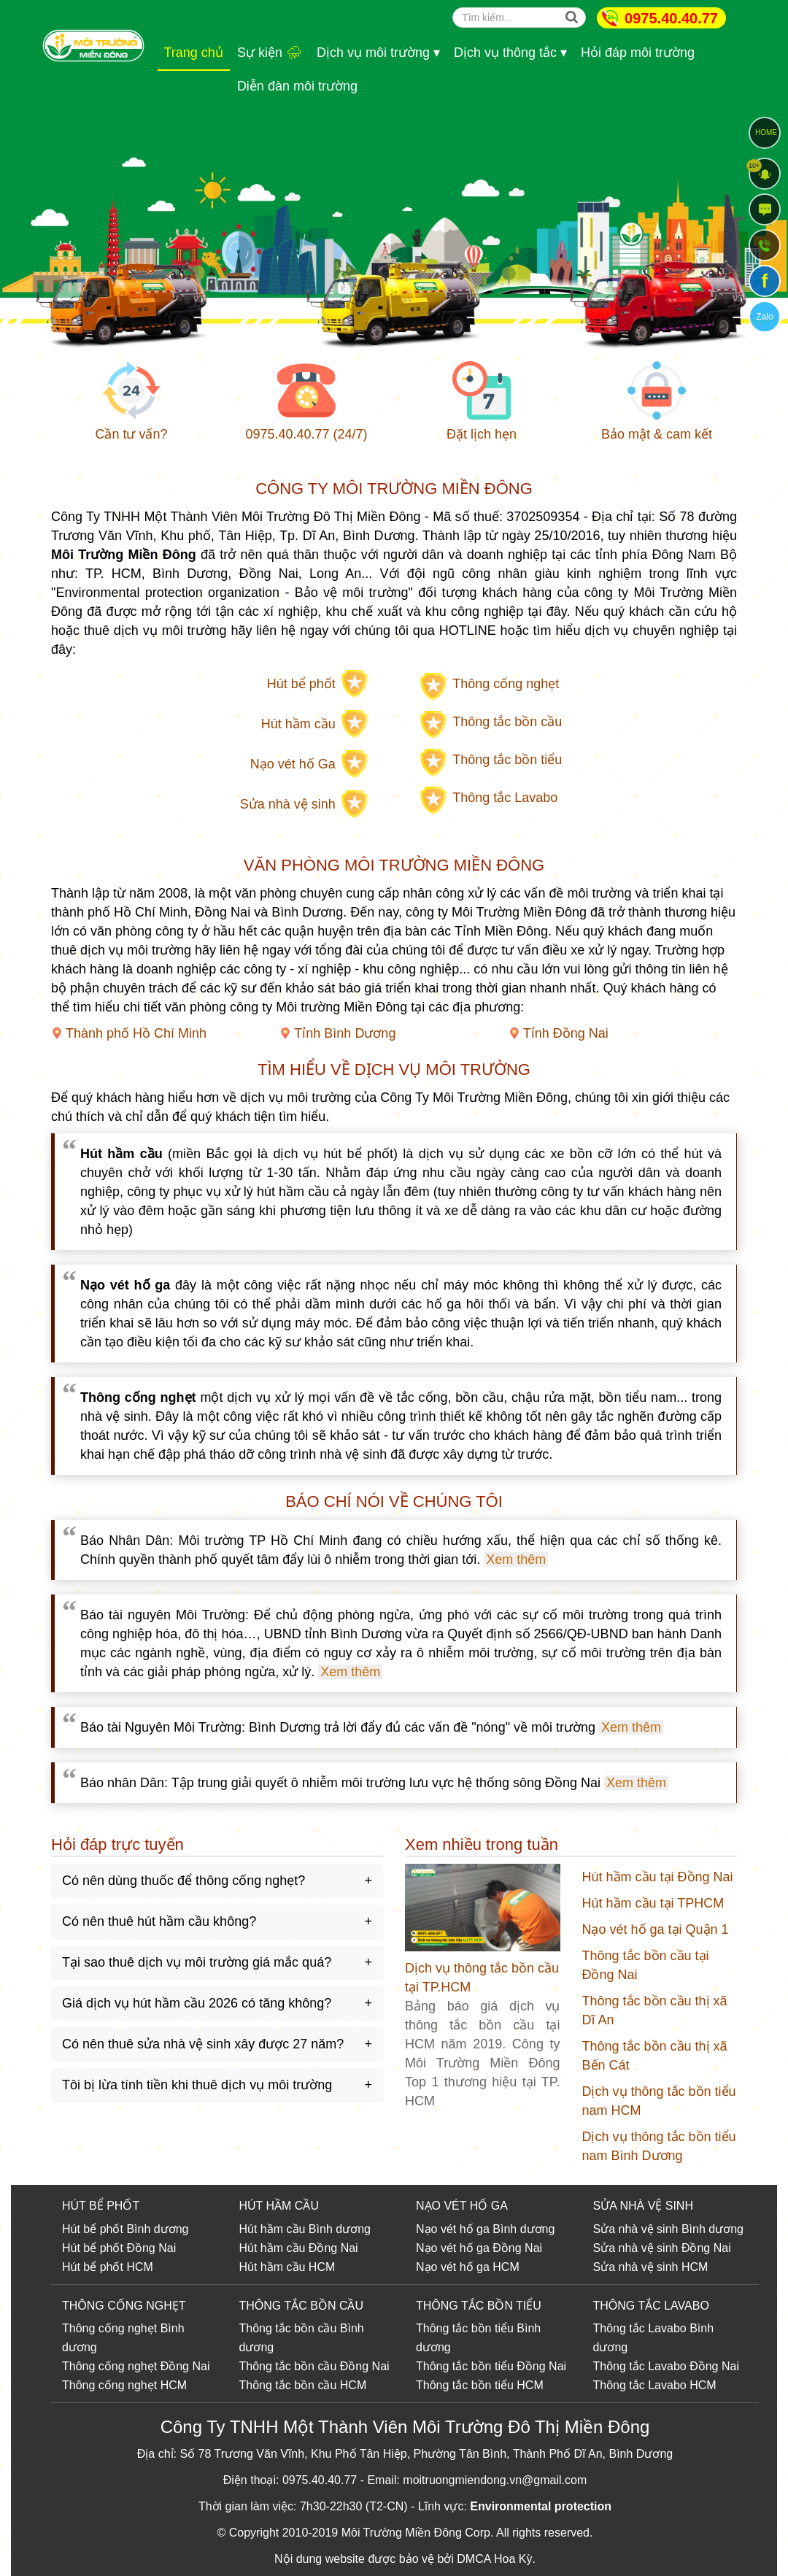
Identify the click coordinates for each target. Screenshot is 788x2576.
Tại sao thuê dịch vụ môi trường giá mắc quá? (196, 1962)
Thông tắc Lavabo (504, 797)
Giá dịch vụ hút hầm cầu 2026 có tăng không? (196, 2003)
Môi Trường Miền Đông (401, 2532)
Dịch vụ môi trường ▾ (378, 52)
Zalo (764, 317)
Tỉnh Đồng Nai (566, 1033)
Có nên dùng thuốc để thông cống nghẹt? (183, 1880)
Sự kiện (270, 52)
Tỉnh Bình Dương (344, 1033)
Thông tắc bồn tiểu (507, 759)
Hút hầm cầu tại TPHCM (653, 1903)
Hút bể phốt (301, 683)
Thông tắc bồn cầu (507, 721)
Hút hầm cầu (298, 724)
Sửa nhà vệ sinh (288, 804)
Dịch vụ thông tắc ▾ (510, 52)
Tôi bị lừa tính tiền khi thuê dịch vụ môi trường (197, 2085)
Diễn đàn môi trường (297, 86)
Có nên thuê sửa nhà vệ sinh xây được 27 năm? (203, 2044)
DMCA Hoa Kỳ (494, 2559)
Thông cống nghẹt (505, 683)
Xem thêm (516, 1559)
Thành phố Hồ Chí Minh (136, 1033)
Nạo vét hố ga (453, 2229)
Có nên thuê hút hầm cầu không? (159, 1921)
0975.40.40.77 (671, 18)
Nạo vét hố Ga (293, 764)
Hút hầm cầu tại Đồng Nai (657, 1877)
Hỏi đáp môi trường (638, 52)
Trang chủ (193, 52)
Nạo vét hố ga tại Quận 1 (655, 1929)
